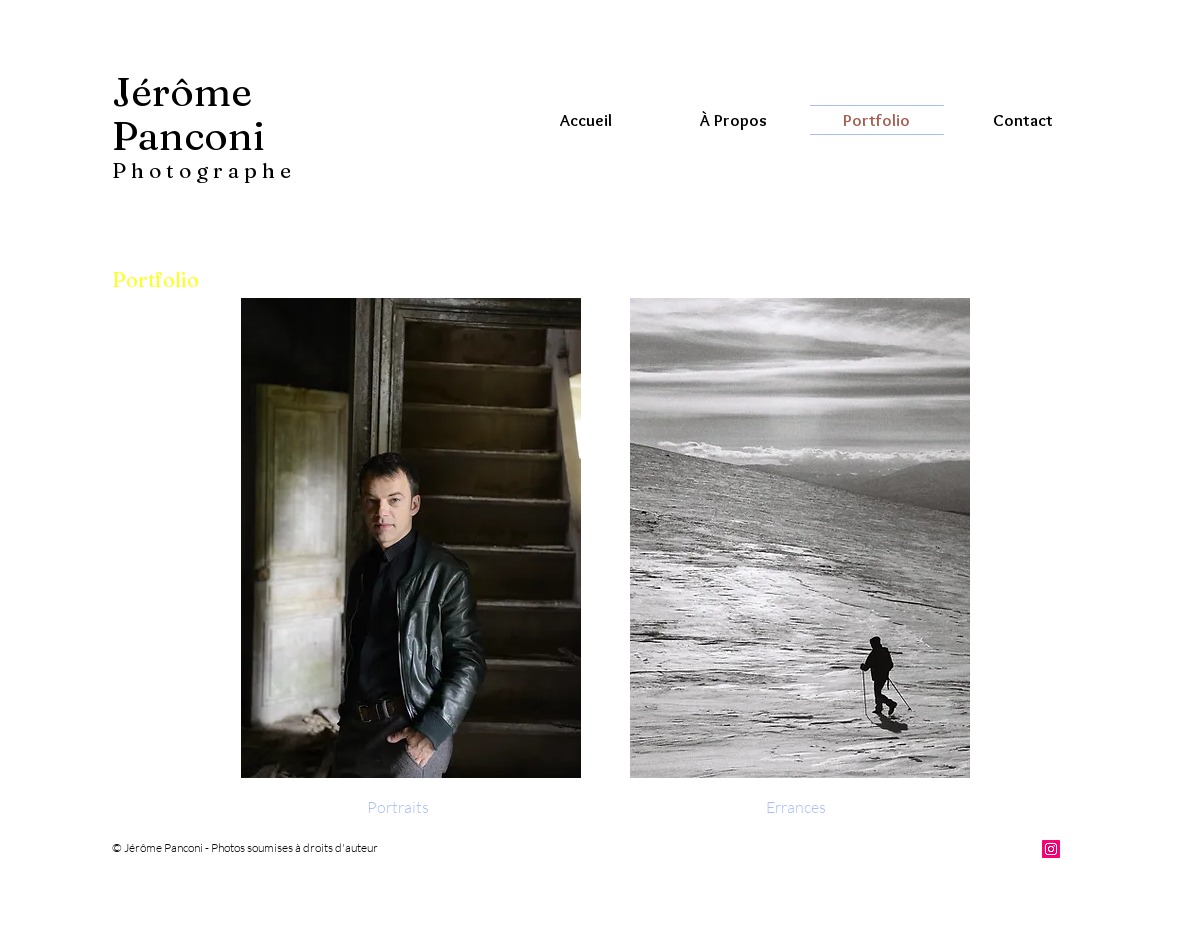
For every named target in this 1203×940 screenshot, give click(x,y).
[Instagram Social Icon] (1051, 849)
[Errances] (796, 807)
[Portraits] (398, 807)
